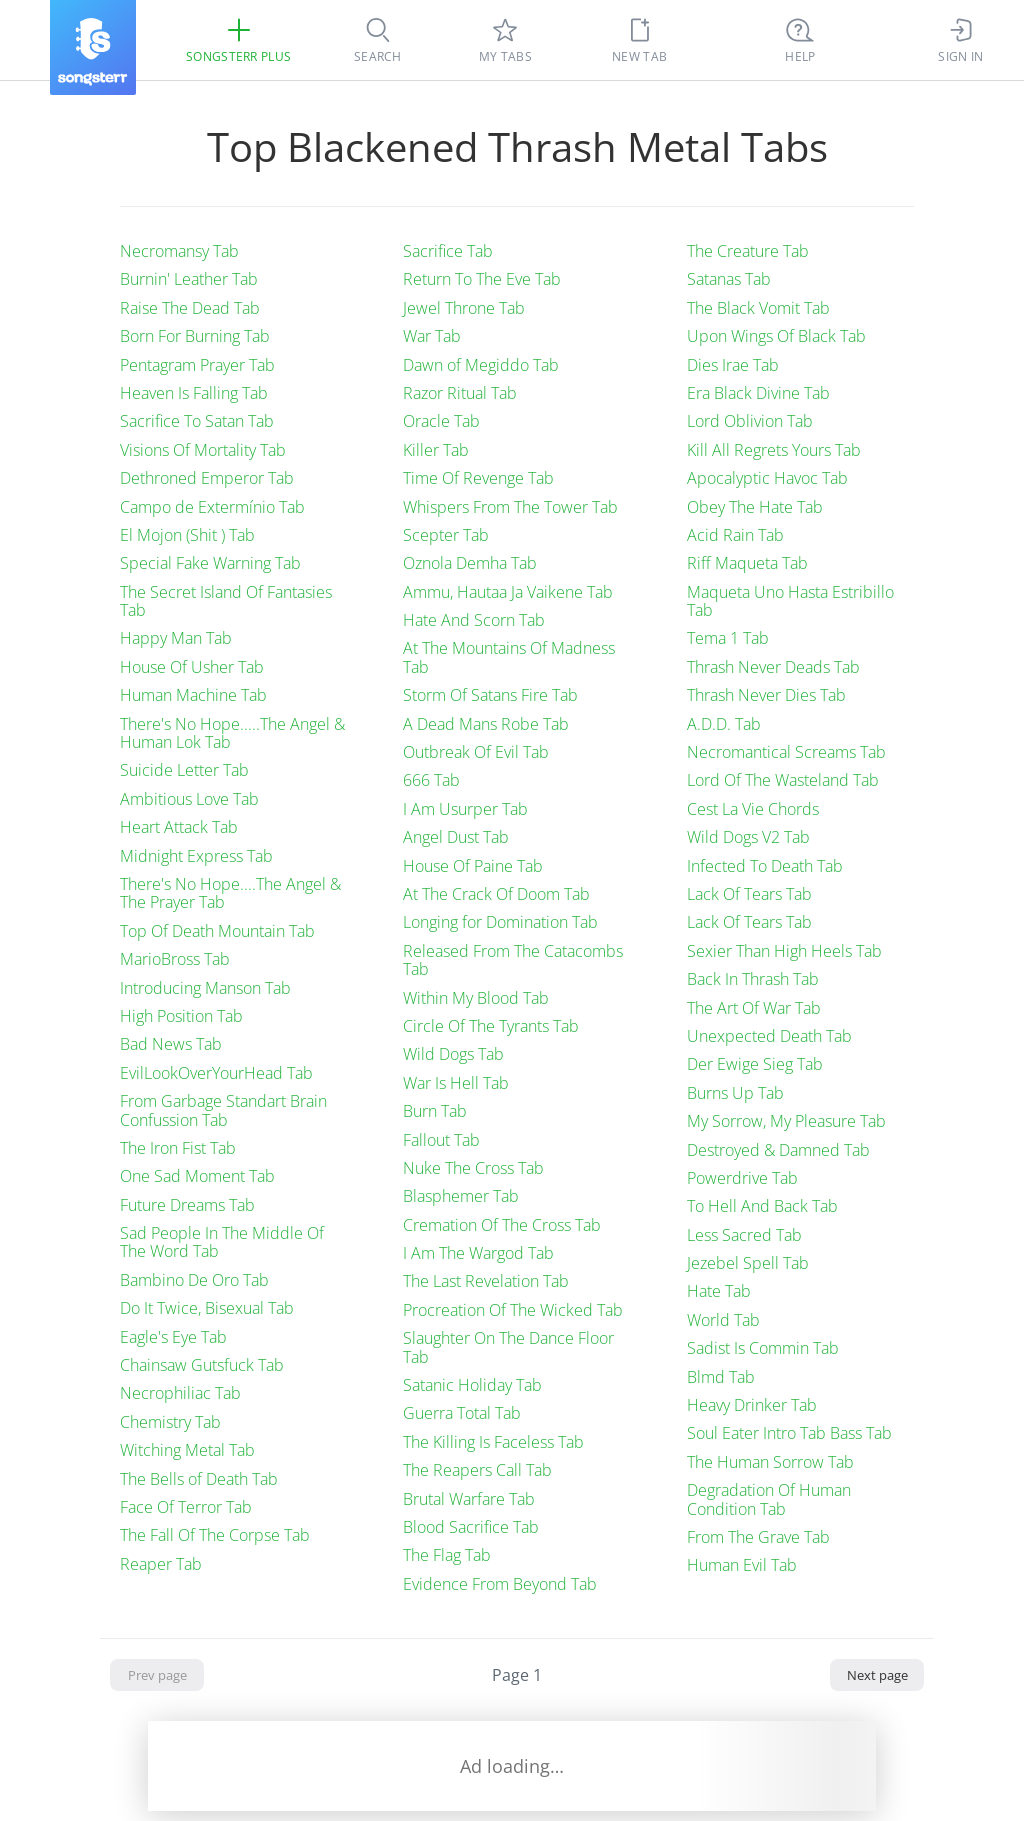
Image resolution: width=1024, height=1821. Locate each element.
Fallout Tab (441, 1140)
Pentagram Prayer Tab (197, 365)
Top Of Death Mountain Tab (217, 931)
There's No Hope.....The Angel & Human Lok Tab (232, 733)
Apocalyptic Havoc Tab (767, 478)
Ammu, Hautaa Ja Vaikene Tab (508, 592)
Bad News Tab (171, 1044)
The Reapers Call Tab (477, 1470)
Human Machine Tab (193, 695)
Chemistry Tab (170, 1422)
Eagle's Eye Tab (173, 1337)
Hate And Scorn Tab (474, 620)
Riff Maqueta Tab (747, 563)
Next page (877, 1675)
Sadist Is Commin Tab (763, 1348)
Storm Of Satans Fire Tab (490, 695)
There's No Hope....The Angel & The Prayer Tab (230, 893)
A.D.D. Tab (724, 724)
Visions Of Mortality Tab (203, 450)
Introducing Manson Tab (205, 988)
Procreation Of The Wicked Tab (513, 1310)
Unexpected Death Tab (769, 1036)
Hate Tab (719, 1291)
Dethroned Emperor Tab (207, 478)
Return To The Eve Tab (482, 279)
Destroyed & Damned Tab (778, 1150)
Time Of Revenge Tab (478, 478)
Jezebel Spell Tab (748, 1263)
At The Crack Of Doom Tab (496, 894)
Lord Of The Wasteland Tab (783, 780)
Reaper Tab (161, 1564)
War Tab (432, 336)
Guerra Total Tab (462, 1413)
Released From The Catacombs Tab (513, 960)
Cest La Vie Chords (753, 809)
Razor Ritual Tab (460, 393)
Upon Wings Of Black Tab (776, 336)
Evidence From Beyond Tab (500, 1584)
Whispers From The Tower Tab (510, 507)
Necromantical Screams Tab (786, 752)
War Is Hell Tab (456, 1083)
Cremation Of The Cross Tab (502, 1225)
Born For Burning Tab (195, 336)
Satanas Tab (729, 279)
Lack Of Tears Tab (749, 894)
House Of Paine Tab (473, 866)
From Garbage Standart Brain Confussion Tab (223, 1110)
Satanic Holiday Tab (472, 1385)
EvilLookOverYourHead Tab (216, 1073)
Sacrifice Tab (448, 251)
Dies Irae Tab (733, 365)
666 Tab (431, 780)
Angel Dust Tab (456, 837)
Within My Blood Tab (476, 998)
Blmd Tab (721, 1377)
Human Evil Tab (742, 1565)
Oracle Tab (441, 421)
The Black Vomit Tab (758, 308)
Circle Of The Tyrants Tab (491, 1026)
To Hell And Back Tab (762, 1206)
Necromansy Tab (179, 251)
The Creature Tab (748, 251)
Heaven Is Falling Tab (194, 393)
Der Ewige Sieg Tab (755, 1064)
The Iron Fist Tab (178, 1148)
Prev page (157, 1675)
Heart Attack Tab (179, 827)
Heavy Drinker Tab (752, 1405)
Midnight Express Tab (196, 856)
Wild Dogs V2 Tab (748, 837)
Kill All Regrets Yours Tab (774, 450)
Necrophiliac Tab (180, 1393)
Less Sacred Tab (744, 1235)
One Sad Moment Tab (197, 1176)
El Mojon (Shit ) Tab (187, 535)
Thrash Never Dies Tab (766, 695)
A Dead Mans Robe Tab (486, 724)
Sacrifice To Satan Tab (197, 421)
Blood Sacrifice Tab (471, 1527)
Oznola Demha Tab (470, 563)
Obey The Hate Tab (755, 507)
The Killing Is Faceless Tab (493, 1442)
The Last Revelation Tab (486, 1281)
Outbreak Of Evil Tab (476, 752)
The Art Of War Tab (754, 1008)
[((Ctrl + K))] (800, 40)
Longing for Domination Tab (500, 922)
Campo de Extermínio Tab (212, 507)
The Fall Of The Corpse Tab (215, 1535)
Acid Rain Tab (735, 535)
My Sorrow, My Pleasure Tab (786, 1121)
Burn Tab (435, 1111)
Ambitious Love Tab (189, 799)
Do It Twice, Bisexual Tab (207, 1308)
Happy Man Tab (176, 638)
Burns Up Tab (735, 1093)
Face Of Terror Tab (186, 1507)
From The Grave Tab (758, 1537)
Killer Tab (436, 450)
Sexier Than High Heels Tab (784, 951)
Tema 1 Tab (728, 638)
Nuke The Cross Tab (473, 1168)
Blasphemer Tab (461, 1196)
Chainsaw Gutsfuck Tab (202, 1365)
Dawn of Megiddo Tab (481, 365)
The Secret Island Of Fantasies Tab (226, 601)
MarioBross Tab (175, 959)
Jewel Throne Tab (464, 308)
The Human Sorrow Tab (770, 1462)
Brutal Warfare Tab (469, 1499)
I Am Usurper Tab (465, 809)
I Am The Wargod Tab (478, 1253)
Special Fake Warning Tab (210, 563)
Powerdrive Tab (742, 1178)
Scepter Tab (446, 535)
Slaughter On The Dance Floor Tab (508, 1347)
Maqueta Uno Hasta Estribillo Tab (790, 601)
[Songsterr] (93, 47)
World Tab (723, 1320)
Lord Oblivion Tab (750, 421)
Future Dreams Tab (187, 1205)
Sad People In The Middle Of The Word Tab (222, 1242)
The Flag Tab (447, 1555)
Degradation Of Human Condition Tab (769, 1499)
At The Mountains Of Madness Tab (509, 657)
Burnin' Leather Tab (189, 279)
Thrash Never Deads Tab (773, 667)
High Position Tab (181, 1016)
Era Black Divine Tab (758, 393)
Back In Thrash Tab (753, 979)
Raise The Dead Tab (190, 308)
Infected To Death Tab (765, 866)
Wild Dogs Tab (453, 1054)
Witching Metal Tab (187, 1450)
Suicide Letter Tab (184, 770)
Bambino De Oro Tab (194, 1280)
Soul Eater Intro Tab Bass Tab (789, 1433)
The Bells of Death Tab (199, 1479)
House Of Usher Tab (192, 667)
